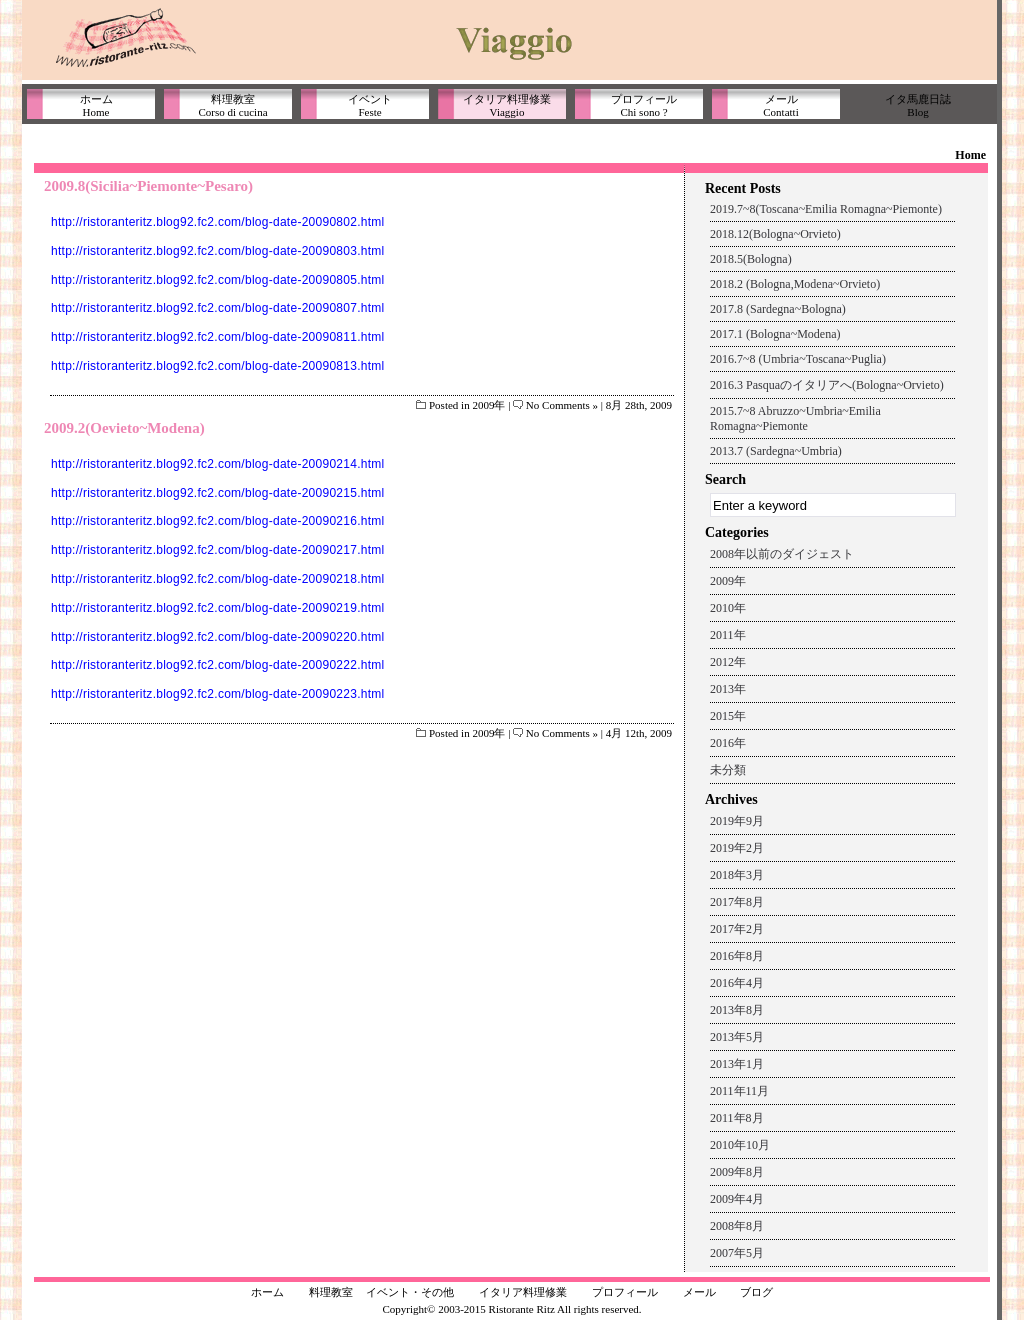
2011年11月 (739, 1091)
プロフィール (625, 1292)
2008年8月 (737, 1226)
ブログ (756, 1292)
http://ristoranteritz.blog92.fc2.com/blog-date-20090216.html (218, 521)
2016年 (728, 743)
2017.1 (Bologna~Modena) (775, 334)
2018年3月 (737, 875)
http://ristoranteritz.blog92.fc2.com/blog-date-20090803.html (218, 251)
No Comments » (562, 405)
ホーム (267, 1292)
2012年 (728, 662)
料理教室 (331, 1292)
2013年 (728, 689)
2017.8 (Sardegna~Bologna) (778, 309)
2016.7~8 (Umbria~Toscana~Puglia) (798, 359)
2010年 (728, 608)
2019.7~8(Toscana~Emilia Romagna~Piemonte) (826, 209)
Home (970, 155)
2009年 (488, 405)
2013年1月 (737, 1064)
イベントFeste (370, 105)
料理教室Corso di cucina (232, 105)
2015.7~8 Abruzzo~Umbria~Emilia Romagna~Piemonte (795, 418)
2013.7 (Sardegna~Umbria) (776, 451)
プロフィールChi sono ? (644, 105)
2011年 (728, 635)
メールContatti (780, 105)
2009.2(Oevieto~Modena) (124, 428)
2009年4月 (737, 1199)
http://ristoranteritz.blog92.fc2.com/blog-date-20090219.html (218, 608)
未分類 (728, 770)
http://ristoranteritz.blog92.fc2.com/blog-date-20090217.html (218, 550)
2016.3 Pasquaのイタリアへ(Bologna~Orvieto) (827, 385)
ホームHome (96, 105)
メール (699, 1292)
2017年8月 (737, 902)
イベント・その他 (410, 1292)
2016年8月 (737, 956)
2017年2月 (737, 929)
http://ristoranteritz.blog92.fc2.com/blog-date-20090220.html (218, 637)
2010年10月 (740, 1145)
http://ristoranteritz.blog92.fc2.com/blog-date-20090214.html (218, 464)
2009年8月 (737, 1172)
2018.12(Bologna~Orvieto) (775, 234)
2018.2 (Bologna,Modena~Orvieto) (795, 284)
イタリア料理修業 (523, 1292)
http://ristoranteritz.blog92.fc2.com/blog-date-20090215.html (218, 493)
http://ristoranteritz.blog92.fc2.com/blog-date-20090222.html (218, 665)
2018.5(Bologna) (751, 259)
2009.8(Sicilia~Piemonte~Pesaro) (148, 186)
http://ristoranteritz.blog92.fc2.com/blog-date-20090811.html (218, 337)
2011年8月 (737, 1118)
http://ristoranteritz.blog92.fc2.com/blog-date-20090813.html (218, 366)
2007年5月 (737, 1253)
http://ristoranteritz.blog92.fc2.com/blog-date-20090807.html (218, 308)
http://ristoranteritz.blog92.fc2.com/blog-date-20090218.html (218, 579)
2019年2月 (737, 848)
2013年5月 (737, 1037)
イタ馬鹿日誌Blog (918, 105)
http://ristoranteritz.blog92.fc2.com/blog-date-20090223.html (218, 694)
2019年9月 (737, 821)
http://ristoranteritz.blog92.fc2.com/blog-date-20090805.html (218, 280)
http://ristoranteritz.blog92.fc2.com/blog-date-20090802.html (218, 222)
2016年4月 (737, 983)
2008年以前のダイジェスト (782, 554)
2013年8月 (737, 1010)
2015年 (728, 716)
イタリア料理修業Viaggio (507, 105)
